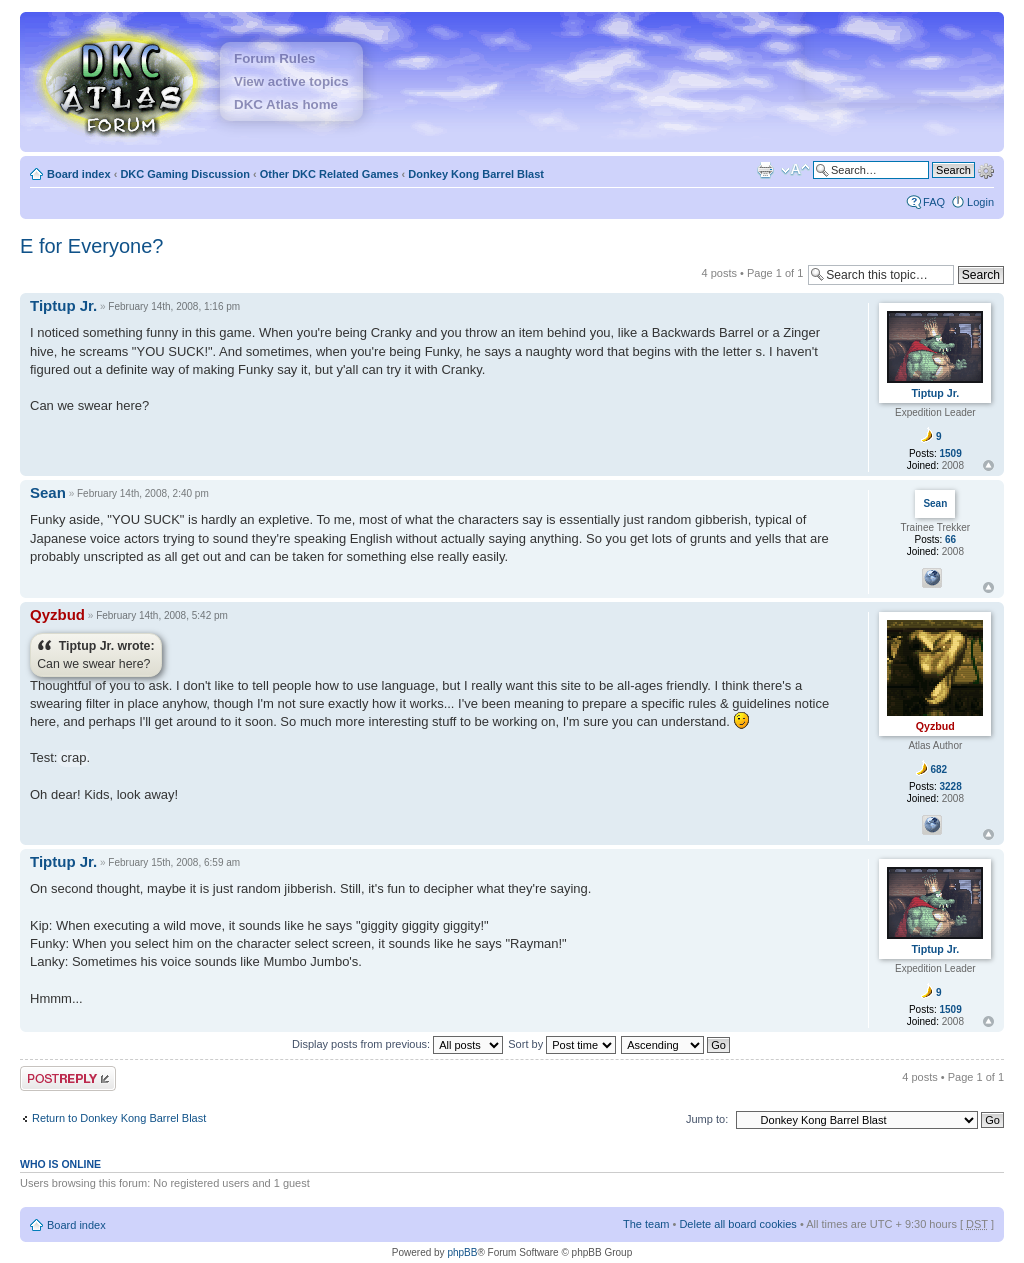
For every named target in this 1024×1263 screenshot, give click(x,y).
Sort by (562, 1044)
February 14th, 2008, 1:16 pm (174, 306)
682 (938, 769)
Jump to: (707, 1119)
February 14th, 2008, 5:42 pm (162, 615)
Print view (765, 170)
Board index (79, 174)
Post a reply (68, 1078)
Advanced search (986, 169)
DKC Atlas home (286, 104)
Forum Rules (274, 58)
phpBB (462, 1252)
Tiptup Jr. (63, 305)
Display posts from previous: (397, 1044)
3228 (951, 786)
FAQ (934, 202)
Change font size (795, 170)
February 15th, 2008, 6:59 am (174, 862)
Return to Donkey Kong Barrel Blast (119, 1118)
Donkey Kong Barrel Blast (476, 174)
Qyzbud (57, 614)
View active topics (291, 81)
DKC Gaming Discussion (185, 174)
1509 (951, 453)
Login (980, 202)
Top (988, 465)
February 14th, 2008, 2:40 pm (143, 493)
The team (646, 1224)
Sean (48, 492)
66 (950, 539)
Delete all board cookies (737, 1224)
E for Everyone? (91, 246)
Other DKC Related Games (329, 174)
